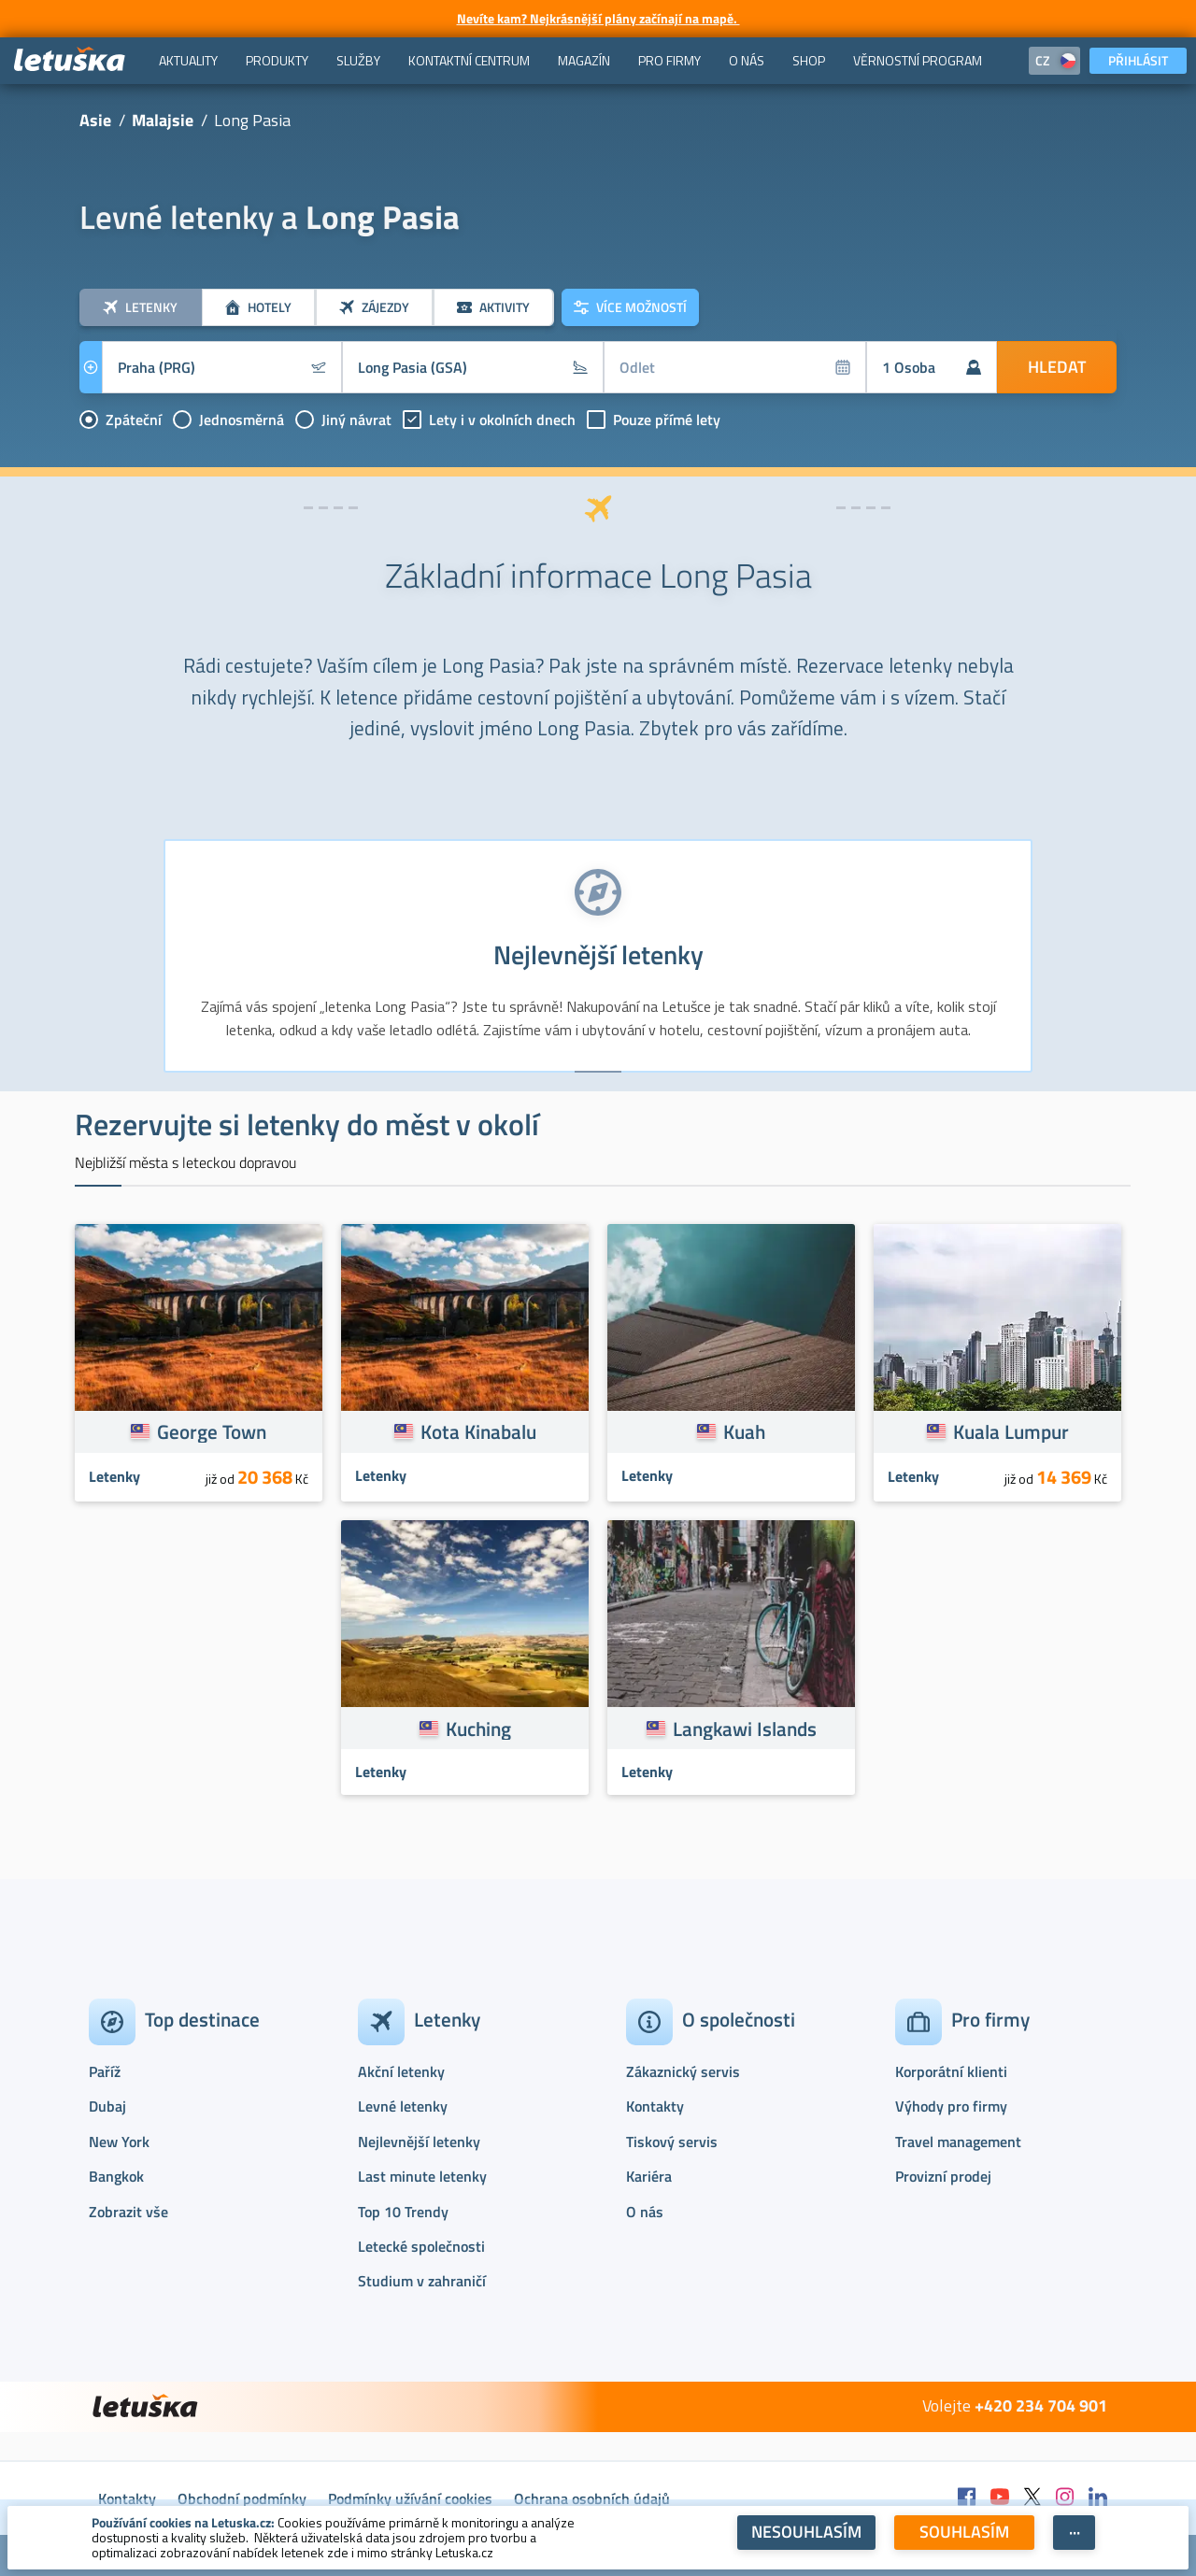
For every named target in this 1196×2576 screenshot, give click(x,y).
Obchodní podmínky (242, 2498)
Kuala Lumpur (1011, 1431)
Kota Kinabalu (478, 1431)
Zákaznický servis (683, 2071)
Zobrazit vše (128, 2211)
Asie (95, 120)
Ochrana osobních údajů (592, 2498)
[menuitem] (188, 60)
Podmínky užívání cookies (410, 2498)
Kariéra (649, 2176)
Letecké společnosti (421, 2246)
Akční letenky (401, 2071)
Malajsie (162, 120)
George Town (211, 1431)
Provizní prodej (943, 2176)
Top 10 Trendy (403, 2211)
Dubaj (107, 2106)
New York (119, 2141)
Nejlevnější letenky (419, 2141)
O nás (644, 2211)
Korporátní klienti (951, 2071)
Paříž (105, 2071)
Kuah (744, 1431)
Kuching (478, 1728)
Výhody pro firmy (951, 2106)
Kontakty (655, 2106)
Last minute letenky (422, 2176)
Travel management (958, 2141)
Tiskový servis (672, 2141)
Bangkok (116, 2176)
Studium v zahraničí (422, 2281)
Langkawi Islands (745, 1728)
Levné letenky (403, 2106)
